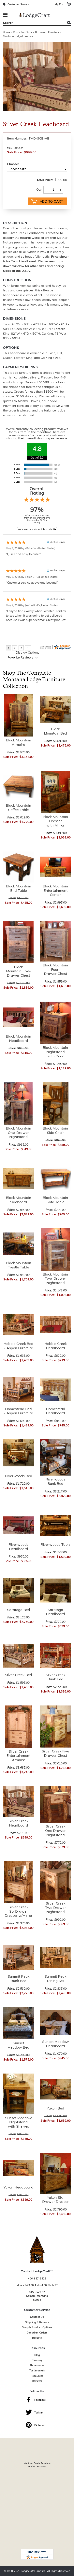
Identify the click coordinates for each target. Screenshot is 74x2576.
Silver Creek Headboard (18, 1823)
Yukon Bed (55, 2108)
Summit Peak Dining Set (55, 1979)
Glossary (37, 2360)
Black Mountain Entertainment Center (55, 891)
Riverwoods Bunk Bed (55, 1482)
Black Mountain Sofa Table (55, 1200)
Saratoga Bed (18, 1610)
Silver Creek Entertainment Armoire (18, 1756)
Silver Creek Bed (18, 1675)
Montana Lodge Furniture (18, 36)
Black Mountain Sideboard (18, 1200)
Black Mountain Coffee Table (18, 808)
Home (6, 32)
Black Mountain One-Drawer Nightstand (18, 1133)
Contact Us (37, 2317)
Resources (37, 2376)
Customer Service (18, 4)
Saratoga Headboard (55, 1612)
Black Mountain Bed (55, 731)
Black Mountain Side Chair (55, 1131)
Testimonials (37, 2370)
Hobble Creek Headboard (55, 1346)
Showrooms (37, 2365)
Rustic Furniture (22, 32)
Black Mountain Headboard (18, 1039)
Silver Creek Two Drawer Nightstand (55, 1908)
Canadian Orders (37, 2333)
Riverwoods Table (55, 1545)
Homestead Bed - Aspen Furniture (18, 1411)
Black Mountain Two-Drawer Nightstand (55, 1279)
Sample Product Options (37, 2327)
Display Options (27, 652)
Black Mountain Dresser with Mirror (55, 821)
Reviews (37, 2381)
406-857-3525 (37, 2279)
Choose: (13, 164)
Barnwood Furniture (47, 32)
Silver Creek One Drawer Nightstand (55, 1831)
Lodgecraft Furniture (33, 2571)
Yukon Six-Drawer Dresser (55, 2200)
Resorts (37, 2338)
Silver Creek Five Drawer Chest (55, 1754)
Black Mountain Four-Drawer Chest (55, 970)
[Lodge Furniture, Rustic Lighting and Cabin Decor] (34, 15)
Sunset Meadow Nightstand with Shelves (18, 2122)
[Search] (32, 23)
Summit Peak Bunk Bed (18, 1979)
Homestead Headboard (55, 1411)
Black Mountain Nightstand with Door (55, 1052)
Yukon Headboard (18, 2187)
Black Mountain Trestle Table (18, 1265)
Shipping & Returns (37, 2322)
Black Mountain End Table (18, 889)
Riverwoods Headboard (18, 1547)
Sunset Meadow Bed (18, 2046)
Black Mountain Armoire (18, 743)
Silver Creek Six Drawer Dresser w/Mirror (18, 1912)
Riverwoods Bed (18, 1476)
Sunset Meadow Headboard (55, 2044)
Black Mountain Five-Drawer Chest (18, 971)
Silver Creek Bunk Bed (55, 1677)
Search (69, 22)
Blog (37, 2355)
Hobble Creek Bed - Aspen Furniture (18, 1346)
